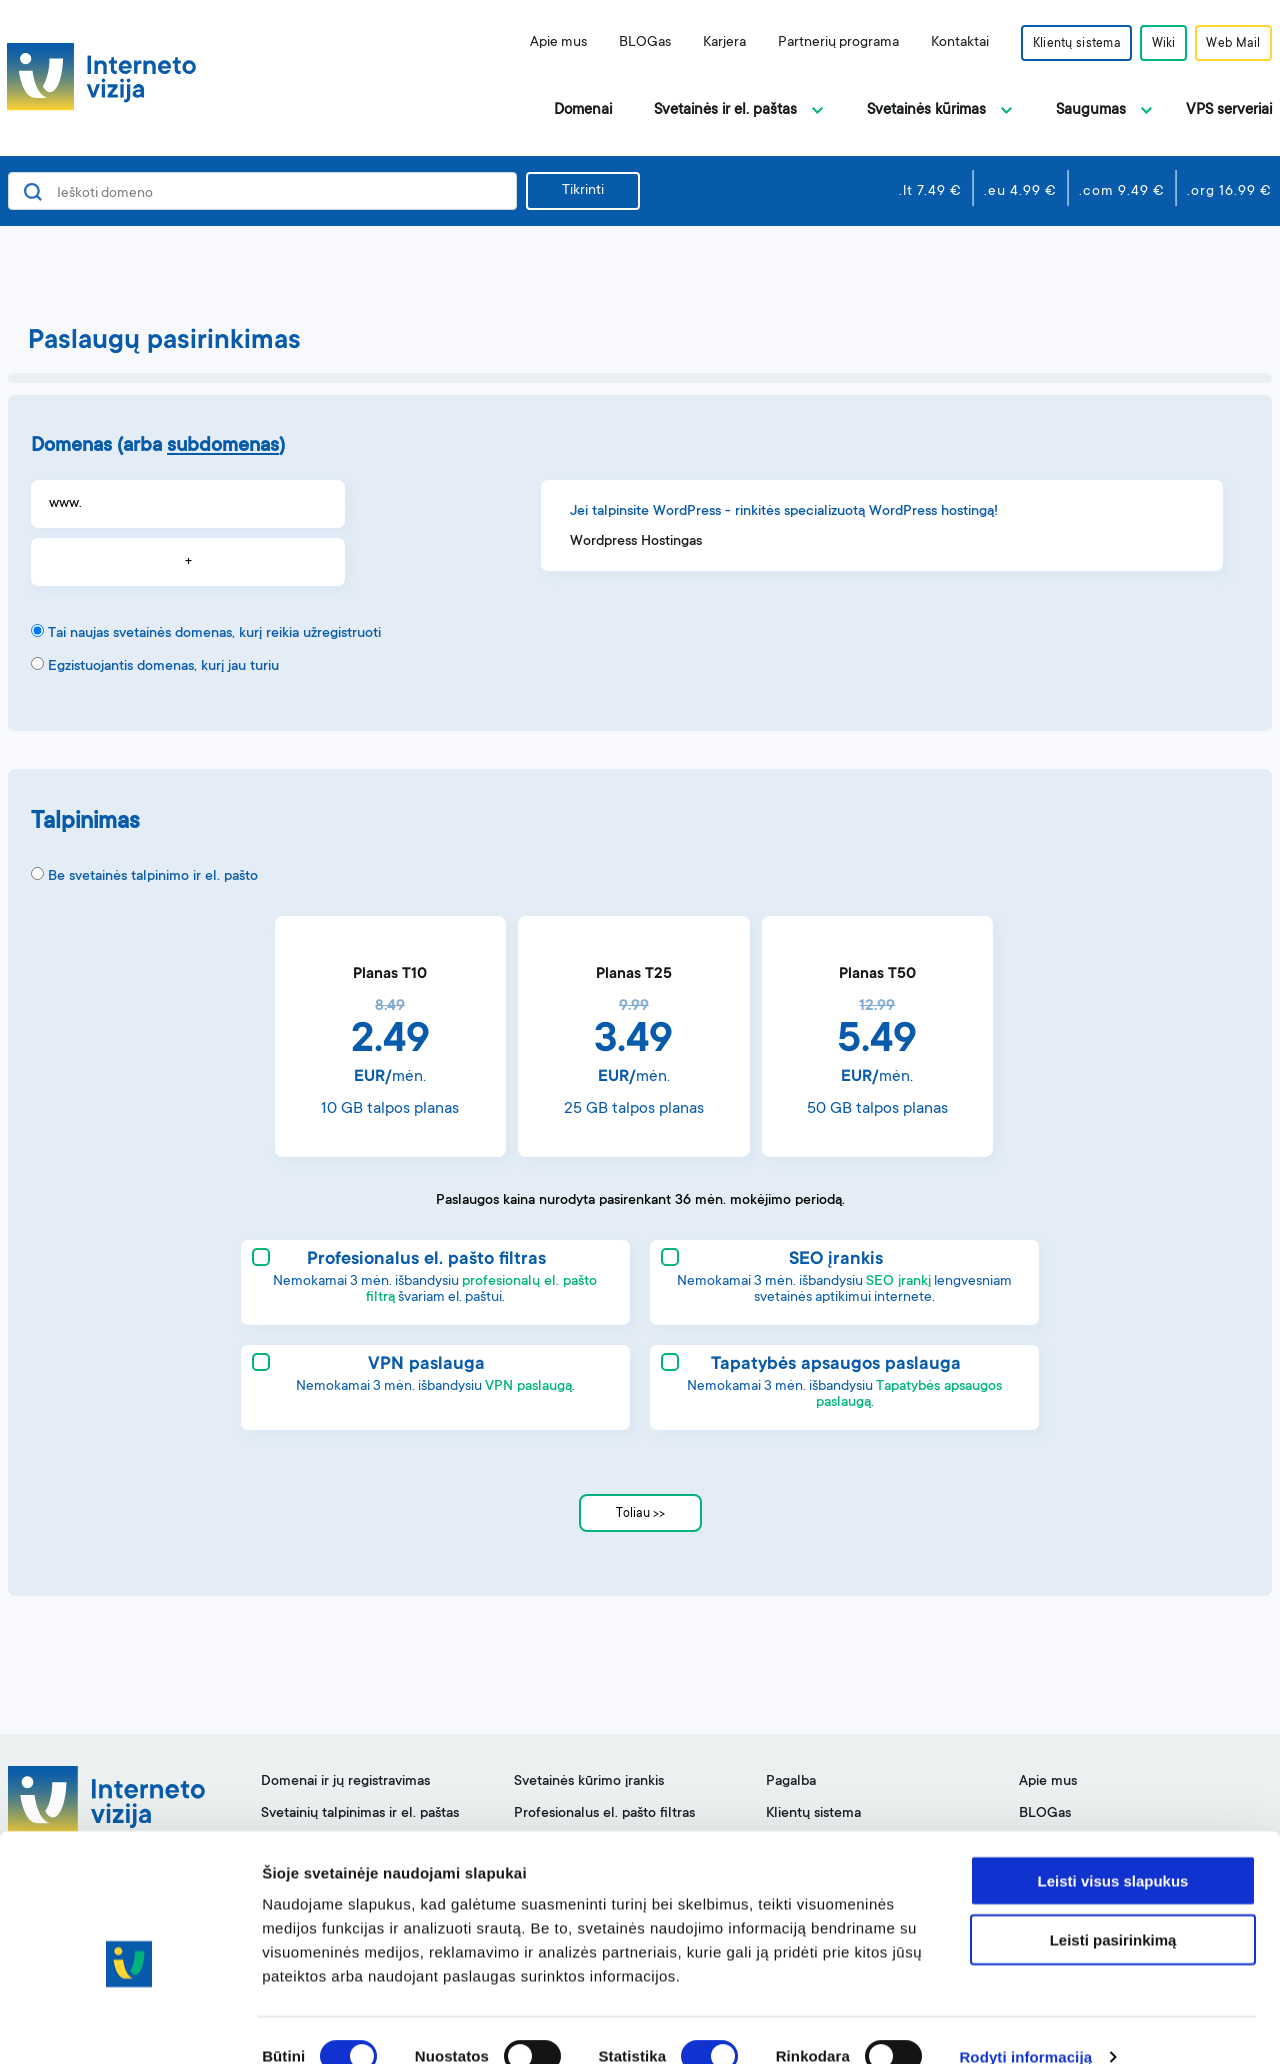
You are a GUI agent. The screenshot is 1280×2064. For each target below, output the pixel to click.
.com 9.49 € (1122, 192)
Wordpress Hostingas (636, 542)
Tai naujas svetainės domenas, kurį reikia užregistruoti (214, 634)
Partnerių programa (822, 43)
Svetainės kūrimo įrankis (589, 1782)
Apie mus (542, 43)
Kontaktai (944, 43)
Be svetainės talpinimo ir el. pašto (153, 877)
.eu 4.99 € (1020, 192)
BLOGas (629, 43)
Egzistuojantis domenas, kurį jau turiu (163, 667)
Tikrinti (583, 191)
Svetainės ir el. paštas (725, 110)
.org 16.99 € (1229, 192)
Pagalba (791, 1782)
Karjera (708, 43)
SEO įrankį (898, 1282)
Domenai (583, 110)
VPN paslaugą (528, 1387)
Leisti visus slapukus (1113, 1848)
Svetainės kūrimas (926, 110)
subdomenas (223, 447)
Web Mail (1231, 44)
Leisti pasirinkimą (1113, 1907)
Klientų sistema (1063, 44)
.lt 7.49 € (930, 192)
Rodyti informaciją (1025, 2024)
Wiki (1156, 44)
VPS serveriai (1229, 110)
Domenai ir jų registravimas (345, 1782)
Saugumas (1091, 110)
